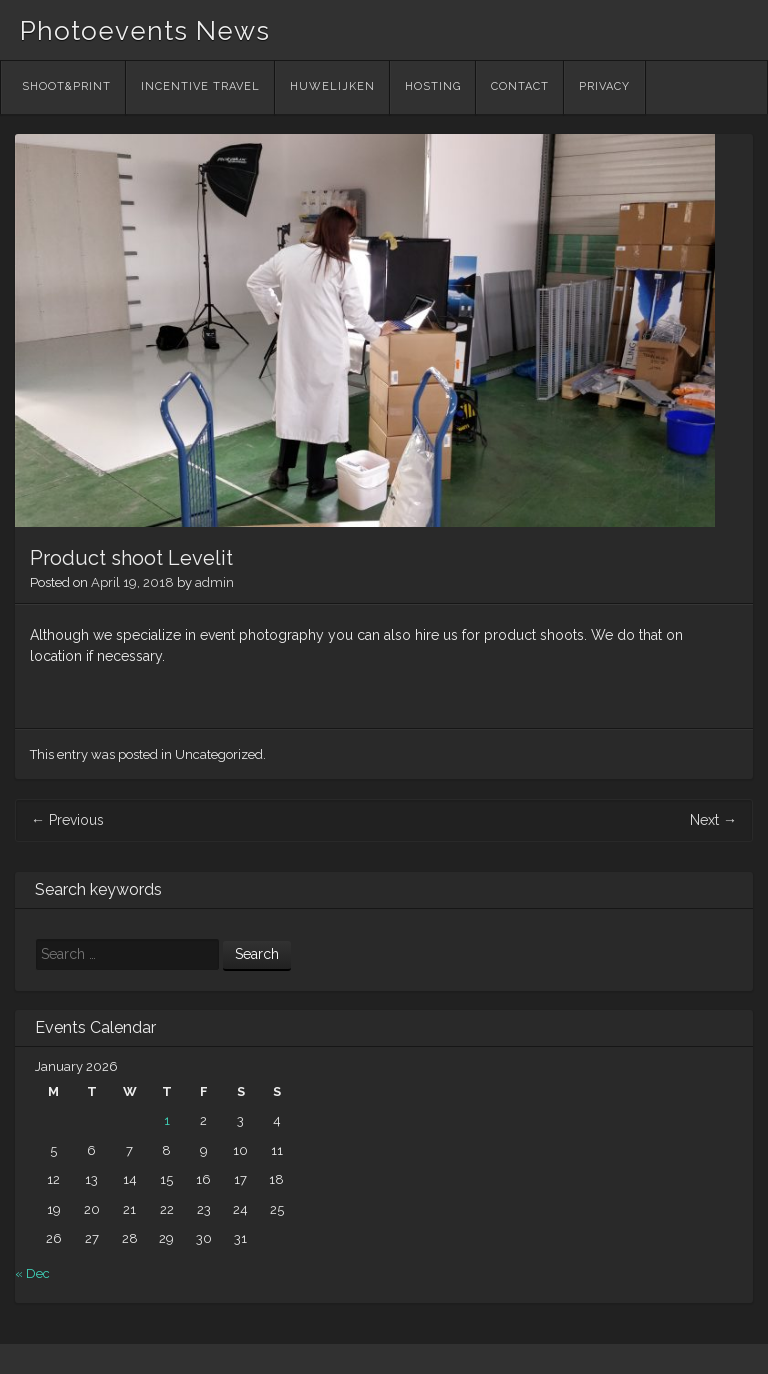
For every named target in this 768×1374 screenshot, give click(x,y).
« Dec (32, 1273)
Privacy (604, 86)
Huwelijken (332, 86)
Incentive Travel (200, 86)
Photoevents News (145, 31)
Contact (520, 86)
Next (713, 820)
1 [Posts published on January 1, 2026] (167, 1120)
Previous (67, 820)
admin (214, 582)
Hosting (433, 86)
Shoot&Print (66, 86)
